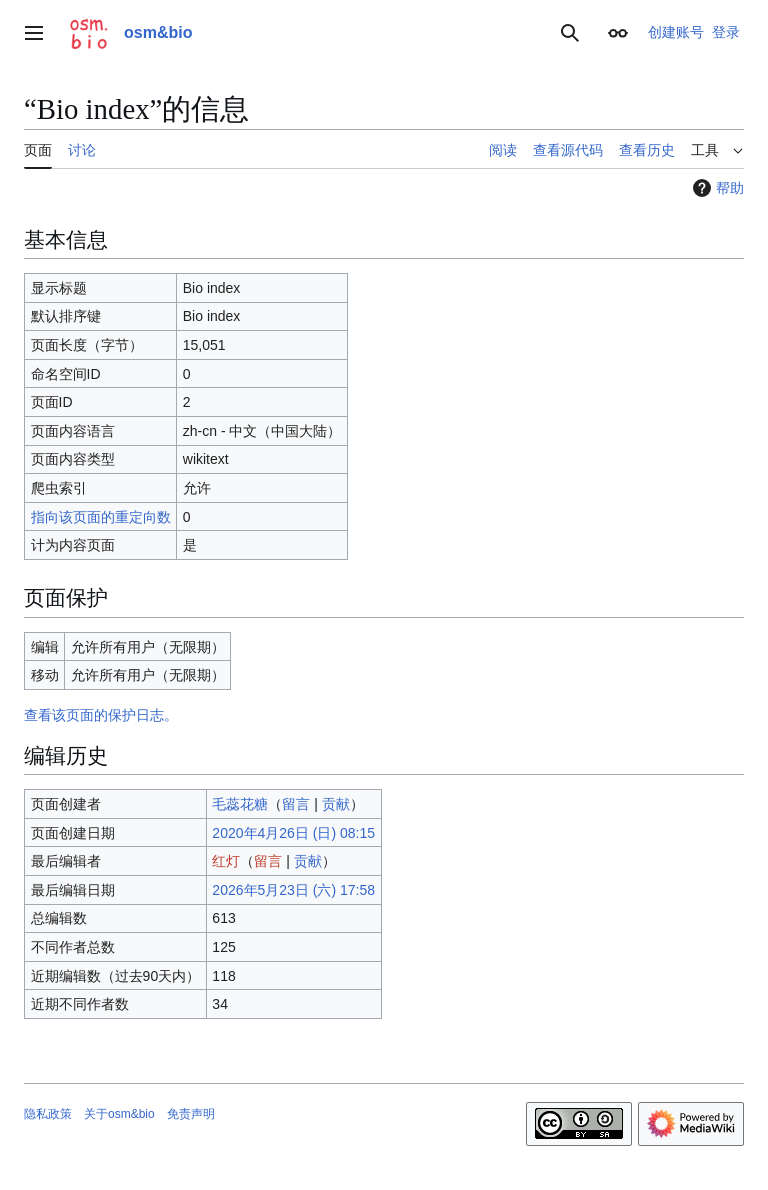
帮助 (716, 188)
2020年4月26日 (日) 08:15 (293, 833)
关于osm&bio (119, 1114)
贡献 (336, 804)
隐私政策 (48, 1114)
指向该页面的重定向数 (101, 517)
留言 (296, 804)
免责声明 (191, 1114)
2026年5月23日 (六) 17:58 (293, 890)
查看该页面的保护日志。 (101, 715)
